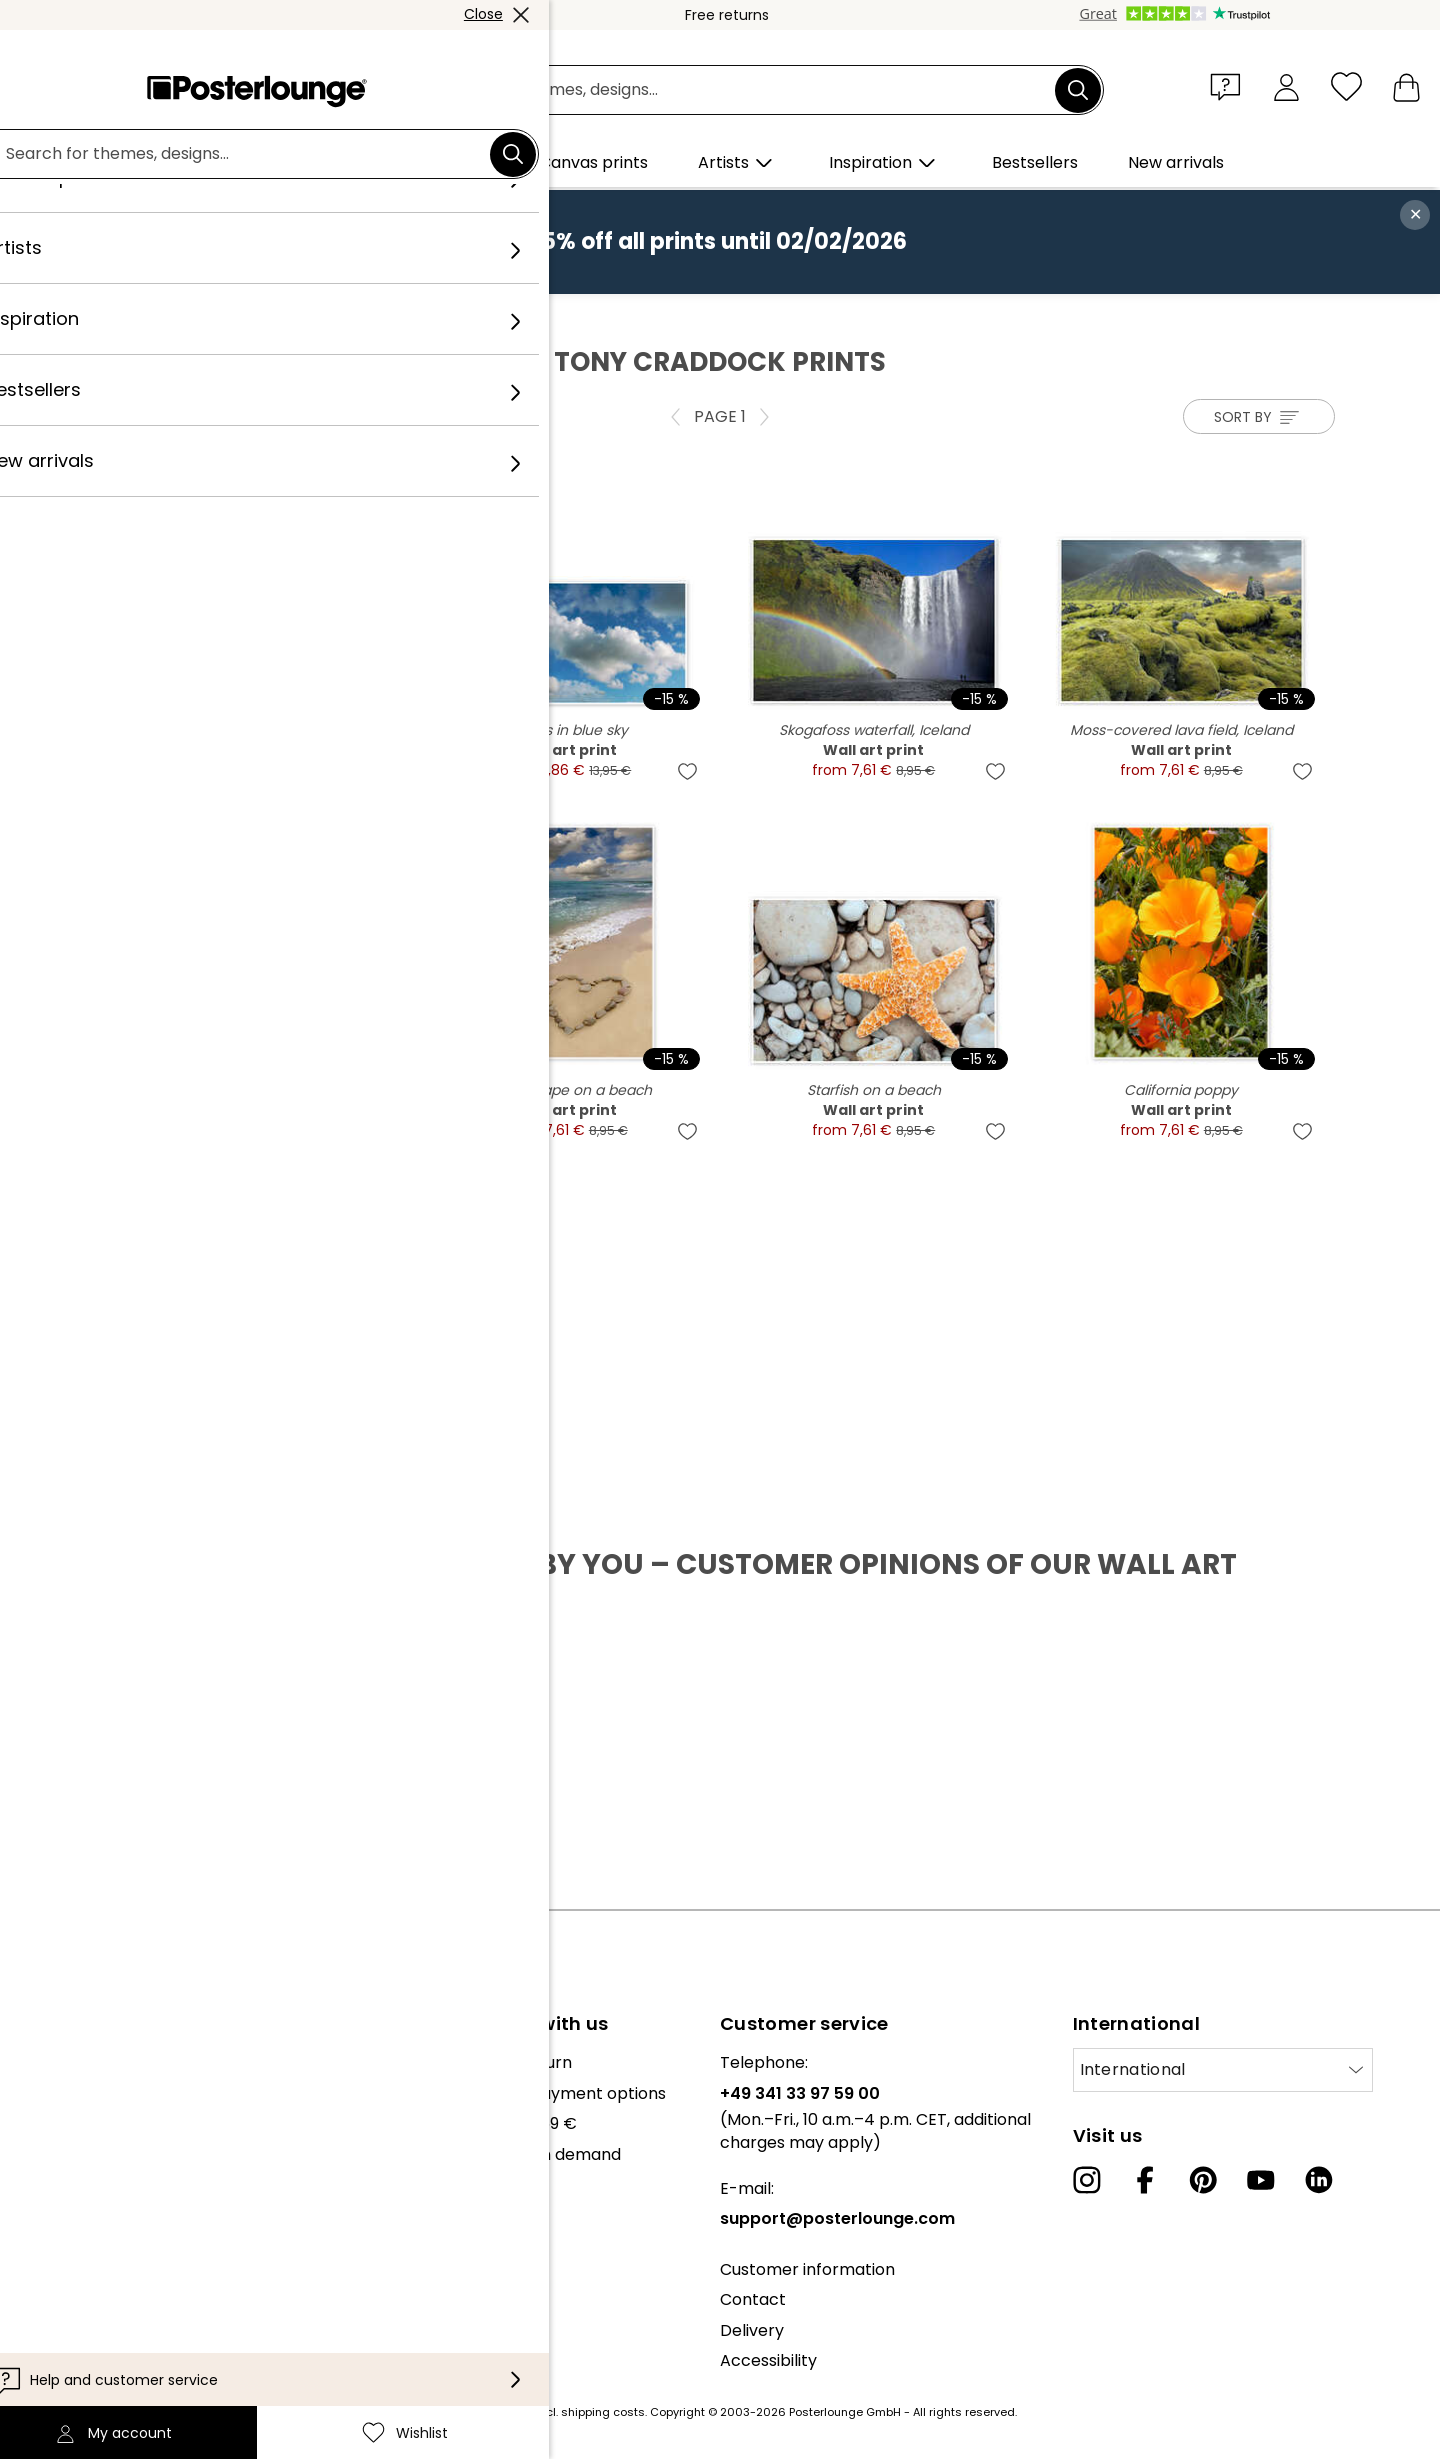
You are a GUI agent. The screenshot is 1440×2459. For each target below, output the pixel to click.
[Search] (1078, 90)
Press (36, 2174)
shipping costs (603, 2412)
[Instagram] (1087, 2180)
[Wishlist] (1346, 86)
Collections (59, 2123)
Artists (250, 315)
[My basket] (1406, 86)
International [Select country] (1133, 2069)
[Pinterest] (1203, 2180)
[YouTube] (1261, 2180)
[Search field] (742, 90)
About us (49, 2062)
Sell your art (62, 2204)
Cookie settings (75, 2315)
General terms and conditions (132, 2254)
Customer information (807, 2269)
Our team (53, 2093)
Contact (753, 2299)
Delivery (752, 2330)
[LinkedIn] (1319, 2180)
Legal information (83, 2346)
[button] (1230, 86)
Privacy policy (69, 2285)
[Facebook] (1145, 2180)
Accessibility (768, 2360)
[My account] (1286, 86)
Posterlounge (161, 315)
